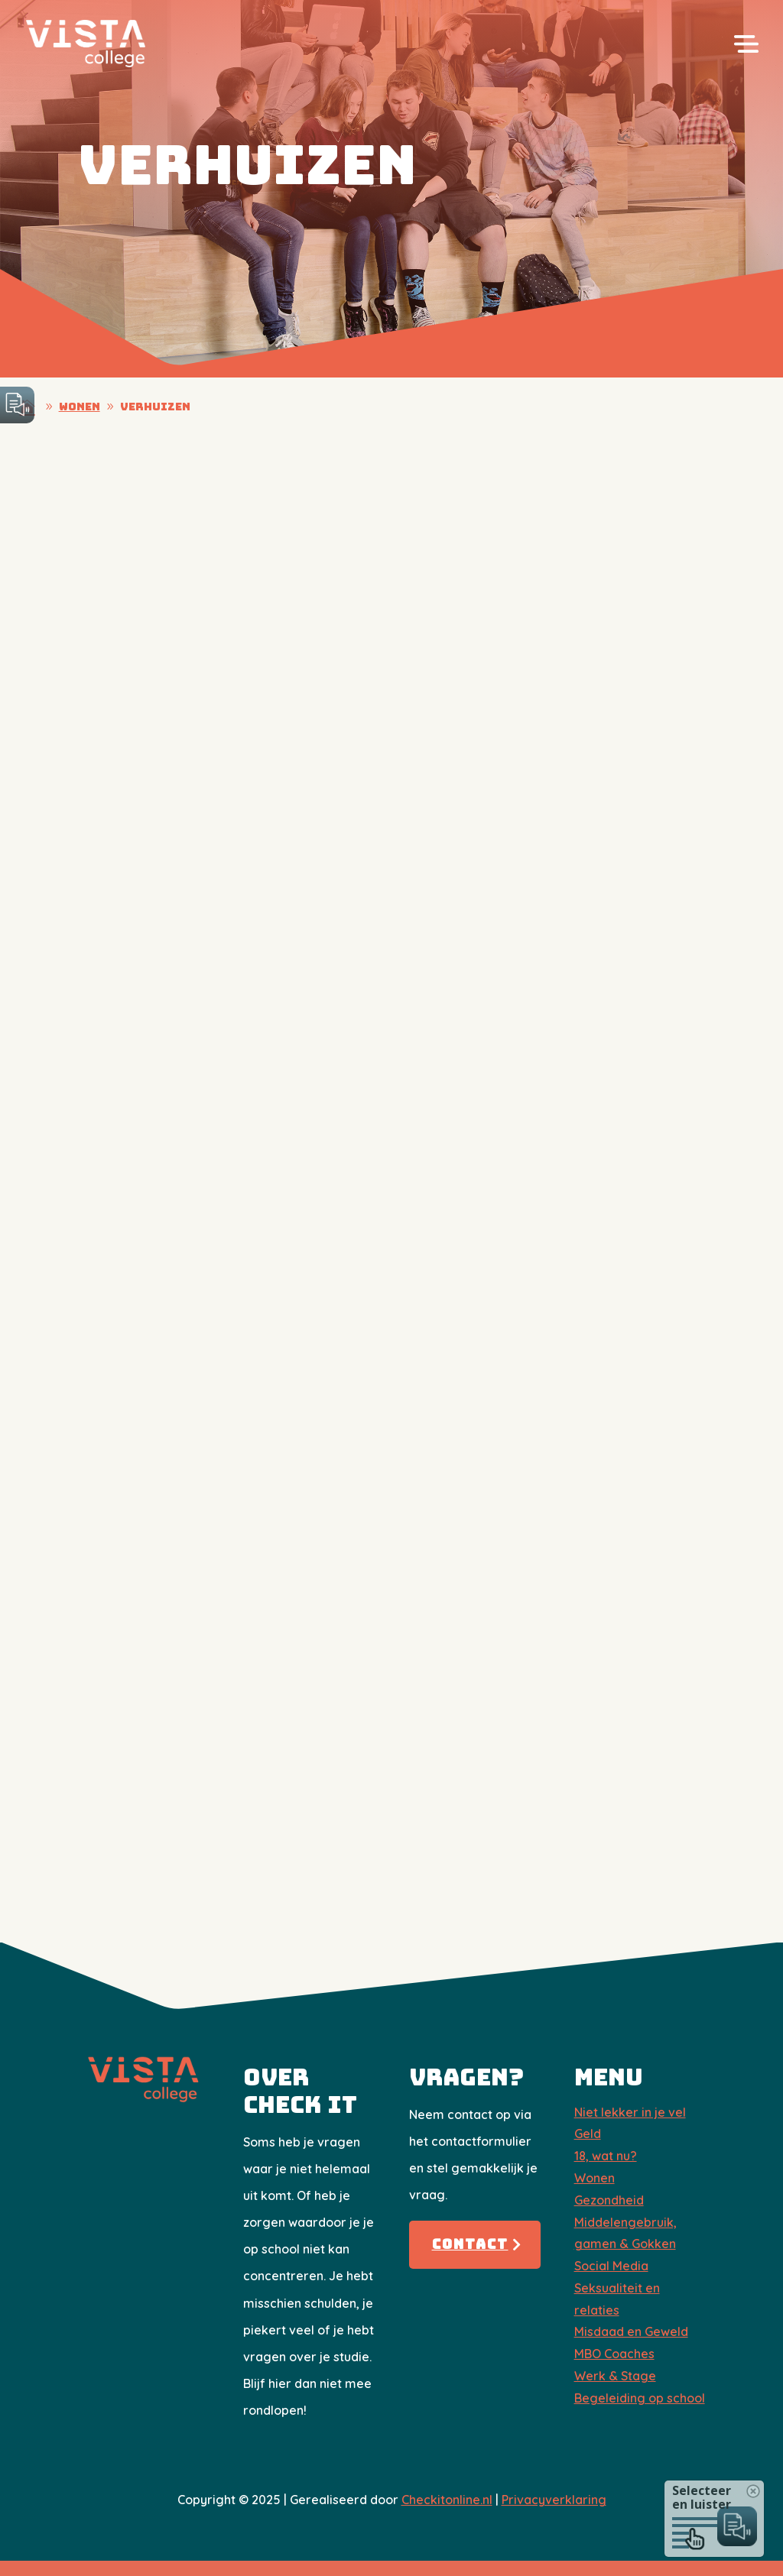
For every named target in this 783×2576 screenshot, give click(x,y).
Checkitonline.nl (446, 2499)
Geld (587, 2133)
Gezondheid (609, 2200)
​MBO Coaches (614, 2353)
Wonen (594, 2178)
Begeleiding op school (639, 2398)
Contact (470, 2244)
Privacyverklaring (554, 2499)
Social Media (611, 2265)
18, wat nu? (605, 2155)
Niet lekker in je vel (630, 2112)
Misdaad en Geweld (631, 2331)
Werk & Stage (615, 2375)
